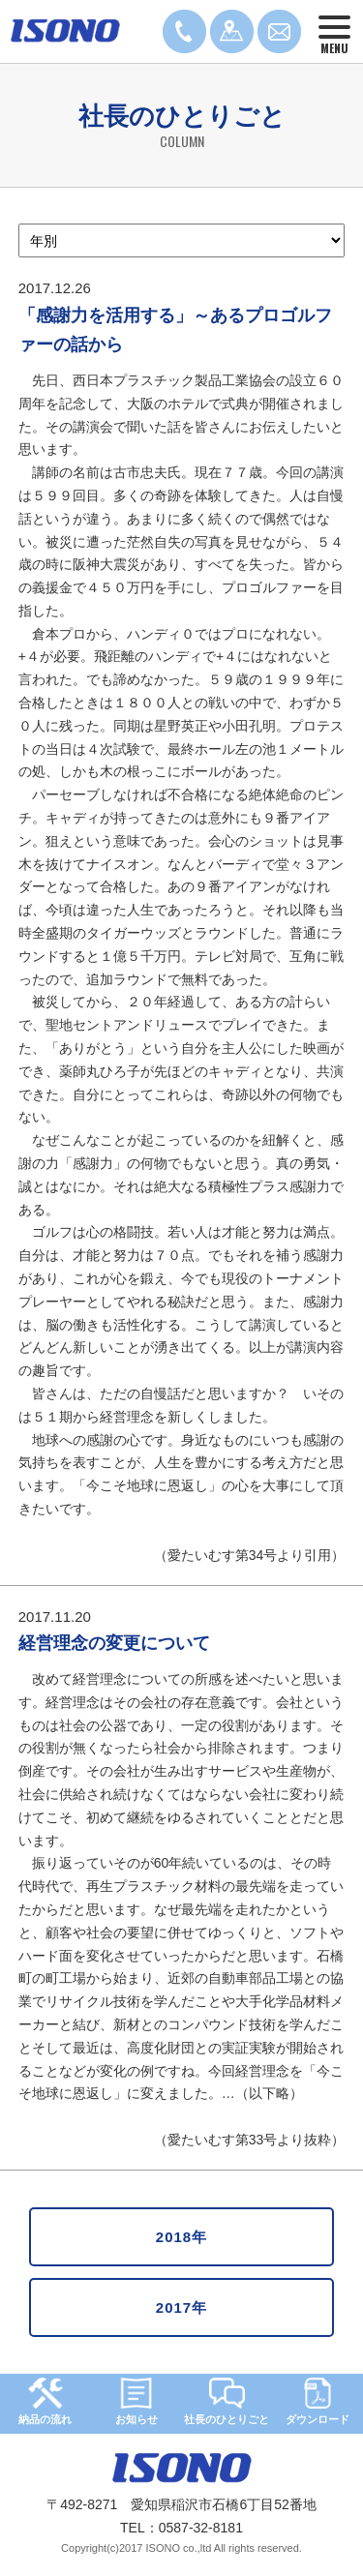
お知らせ (136, 2401)
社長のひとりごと (226, 2401)
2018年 (181, 2237)
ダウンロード (317, 2401)
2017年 (181, 2307)
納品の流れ (45, 2401)
